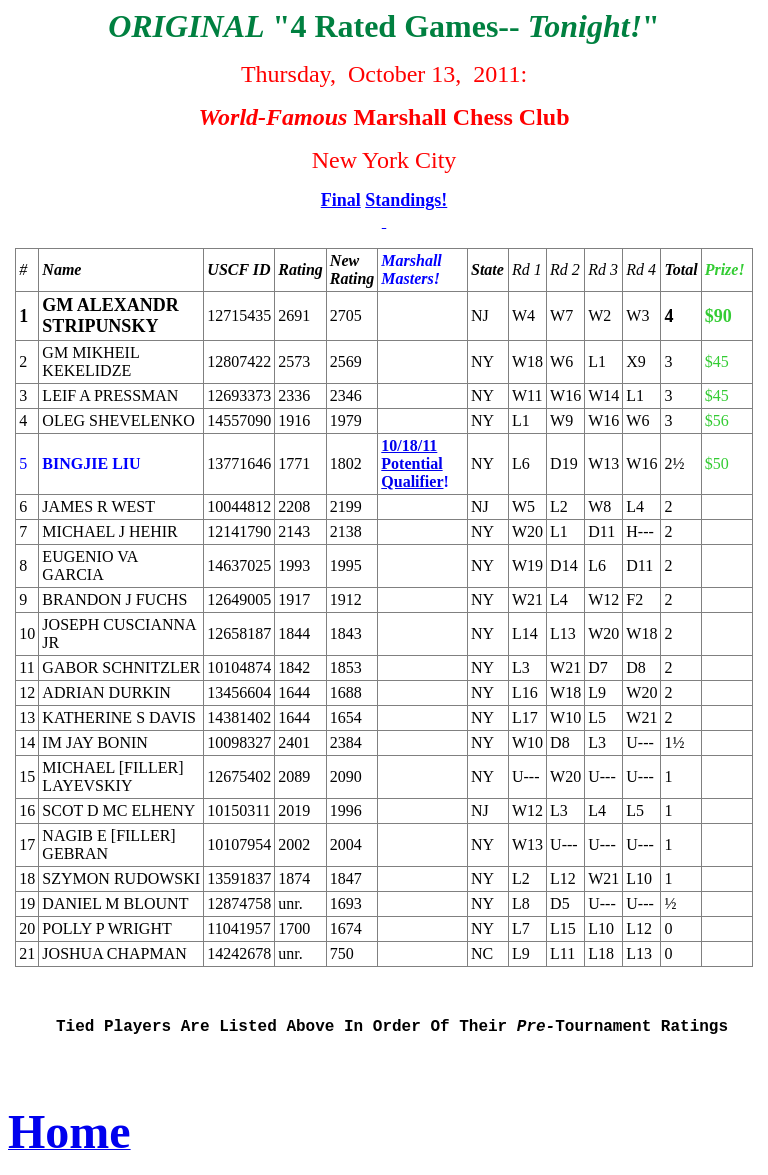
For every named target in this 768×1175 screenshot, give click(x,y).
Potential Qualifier (412, 472)
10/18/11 (409, 445)
